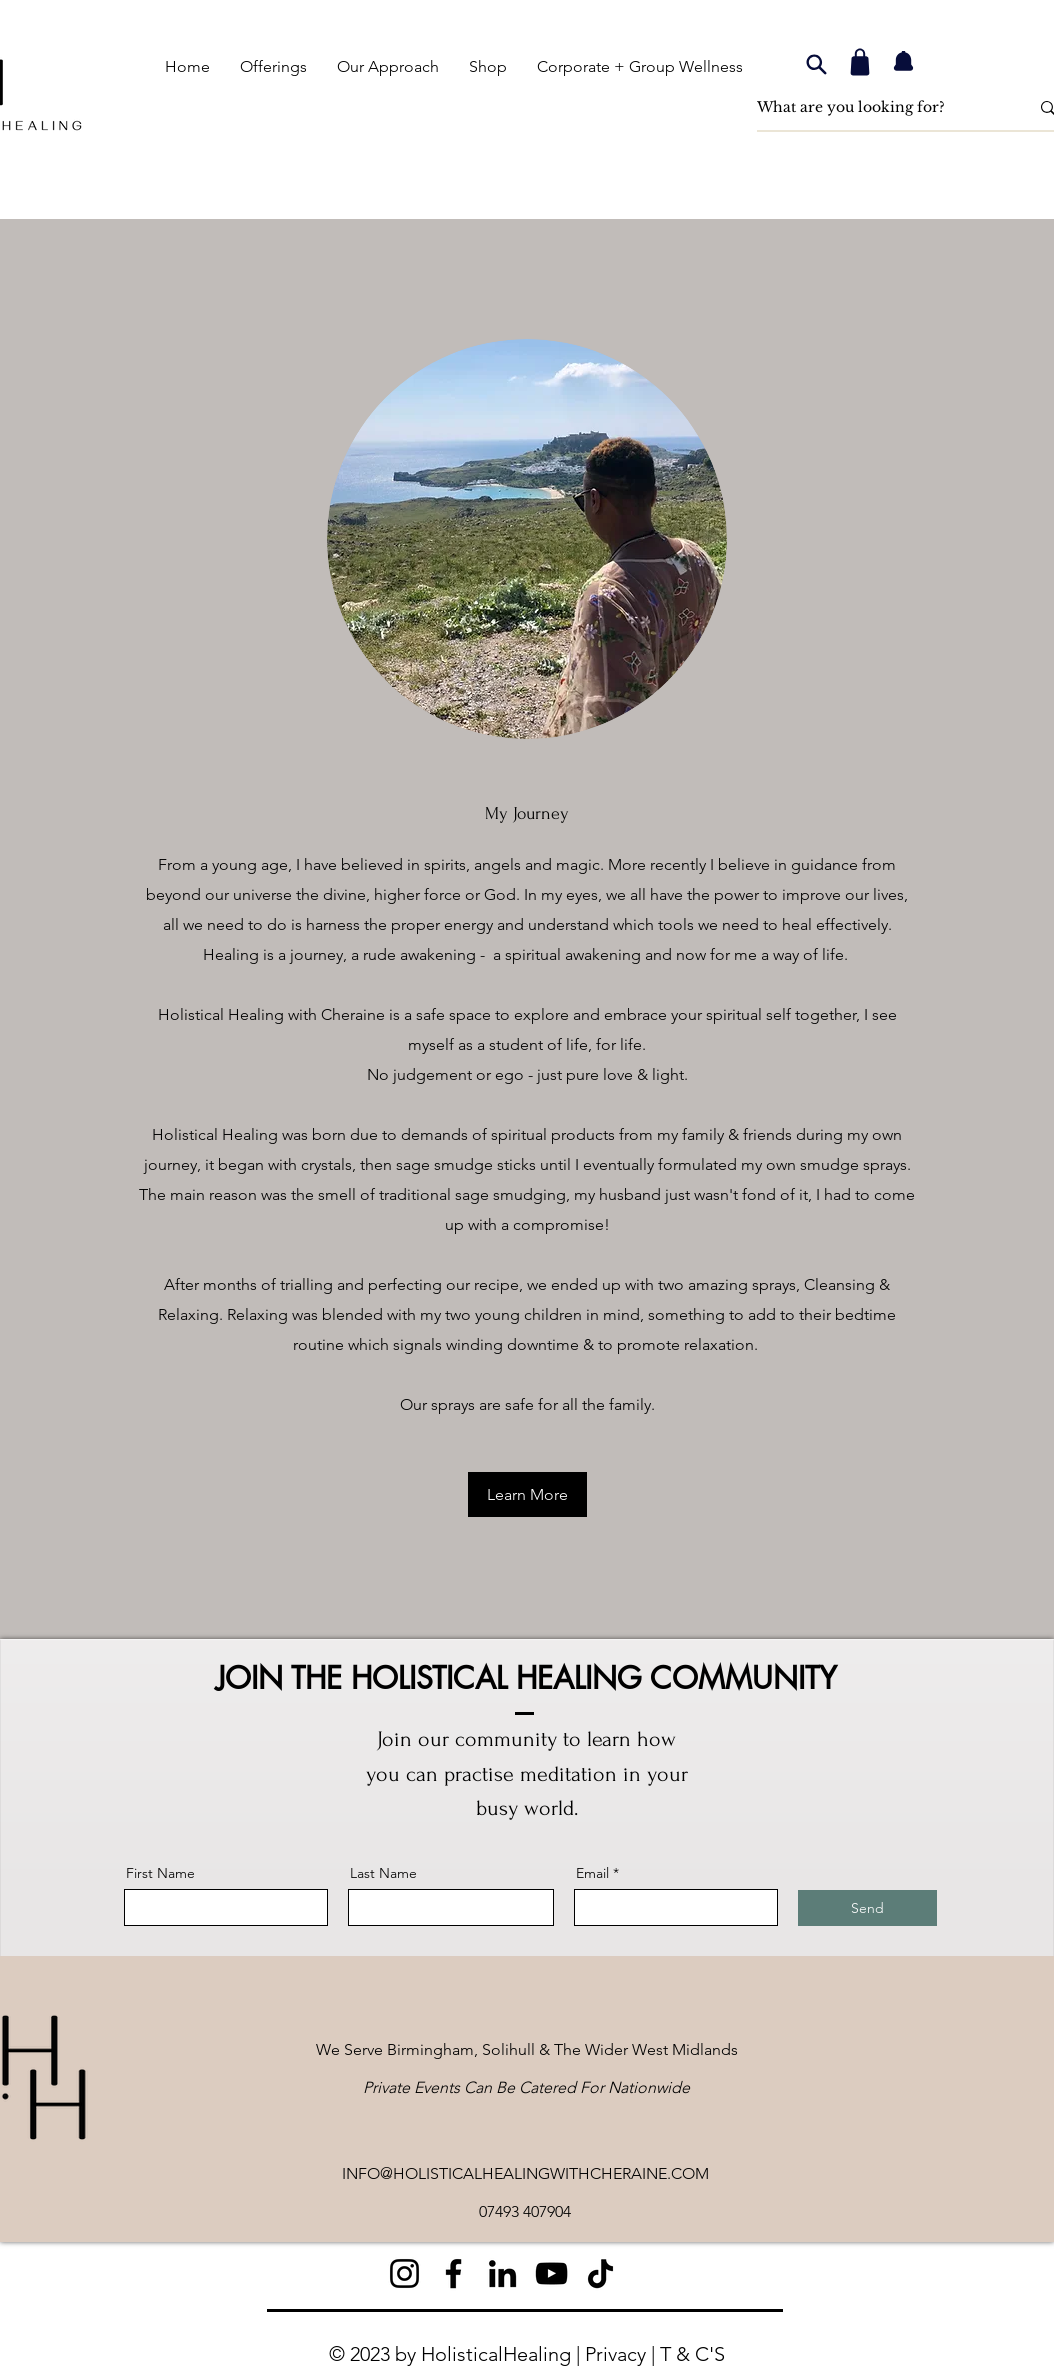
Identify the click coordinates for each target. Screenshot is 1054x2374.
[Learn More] (527, 1494)
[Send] (867, 1908)
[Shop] (860, 62)
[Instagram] (404, 2273)
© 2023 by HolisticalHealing (450, 2354)
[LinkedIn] (502, 2273)
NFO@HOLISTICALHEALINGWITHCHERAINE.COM (527, 2173)
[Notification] (903, 62)
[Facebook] (453, 2273)
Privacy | (622, 2354)
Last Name (383, 1873)
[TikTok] (600, 2273)
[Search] (816, 64)
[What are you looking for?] (878, 108)
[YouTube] (551, 2273)
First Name (160, 1873)
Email (592, 1873)
